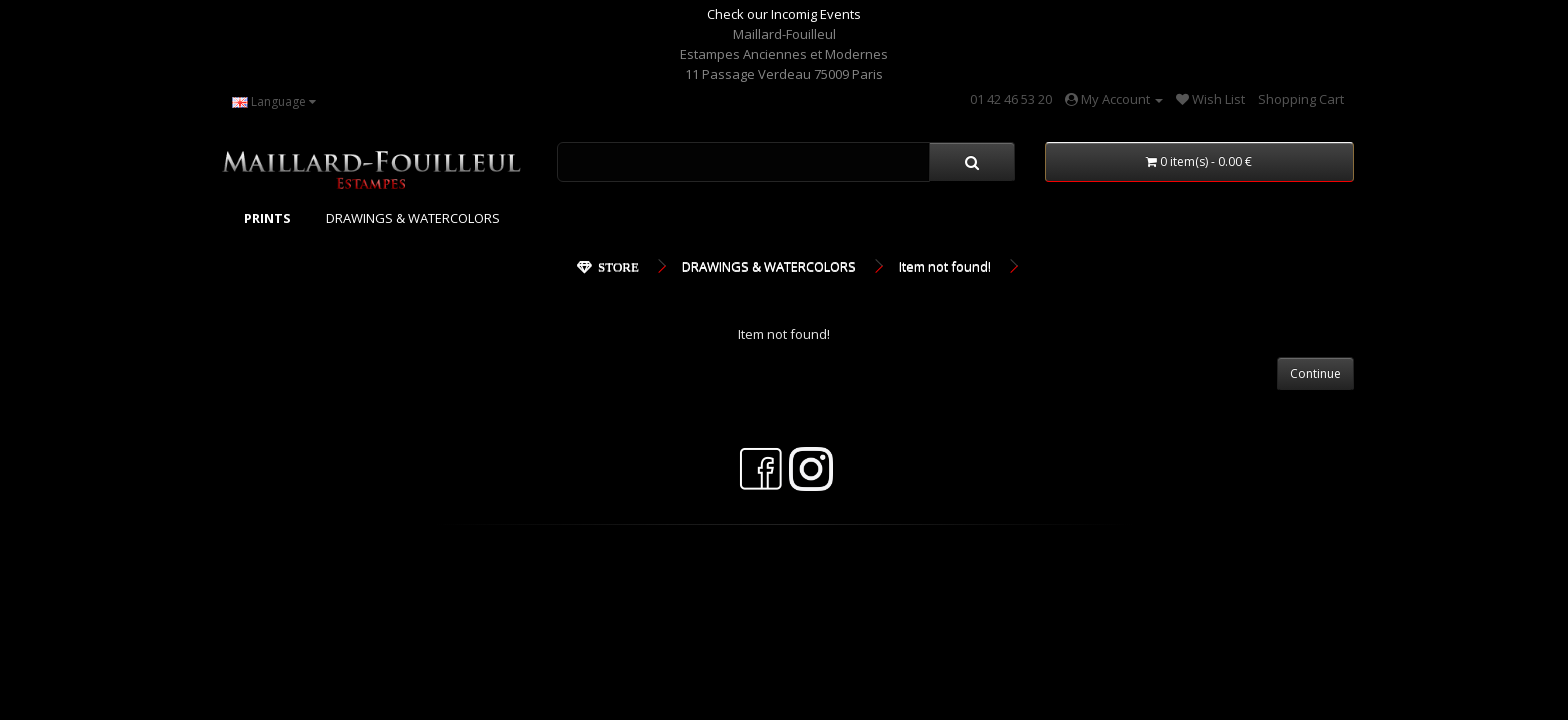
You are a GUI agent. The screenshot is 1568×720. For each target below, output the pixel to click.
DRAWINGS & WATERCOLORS (413, 218)
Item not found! (945, 266)
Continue (1315, 373)
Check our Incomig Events (784, 14)
